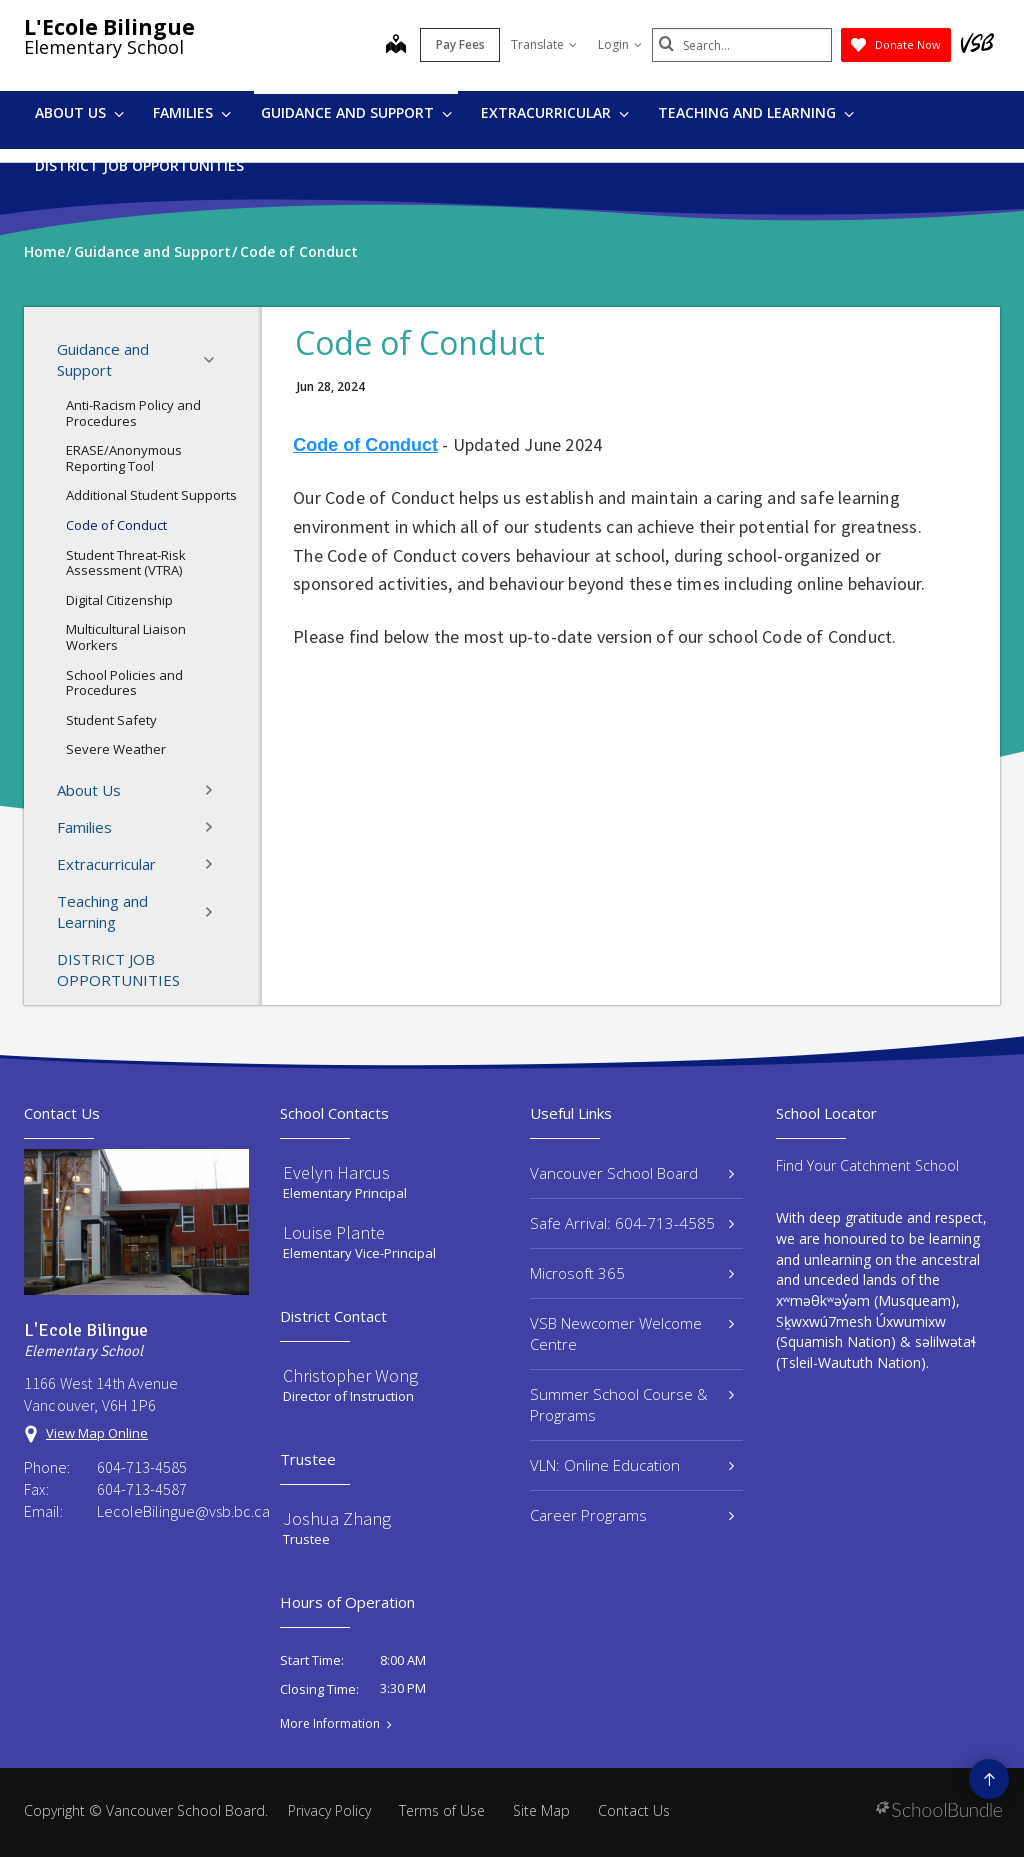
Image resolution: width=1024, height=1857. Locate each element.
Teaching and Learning (756, 112)
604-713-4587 (142, 1489)
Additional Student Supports (151, 495)
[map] (396, 46)
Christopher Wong (350, 1375)
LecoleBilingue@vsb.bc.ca (173, 1511)
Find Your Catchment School (867, 1165)
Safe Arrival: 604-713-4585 (632, 1223)
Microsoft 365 (632, 1273)
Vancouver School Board (632, 1173)
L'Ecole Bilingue (109, 27)
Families (192, 112)
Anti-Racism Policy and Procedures (133, 413)
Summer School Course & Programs (632, 1404)
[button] (215, 360)
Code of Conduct (116, 525)
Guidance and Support (356, 112)
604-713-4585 (142, 1467)
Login (620, 44)
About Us (79, 112)
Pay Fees (460, 44)
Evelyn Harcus (336, 1172)
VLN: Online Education (632, 1465)
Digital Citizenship (119, 600)
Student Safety (111, 720)
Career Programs (632, 1515)
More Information (330, 1724)
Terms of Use (442, 1810)
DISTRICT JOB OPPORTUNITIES (139, 165)
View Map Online (97, 1433)
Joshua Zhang (337, 1518)
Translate (544, 44)
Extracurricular (555, 112)
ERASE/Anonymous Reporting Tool (124, 458)
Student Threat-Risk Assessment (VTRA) (126, 563)
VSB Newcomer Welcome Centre (632, 1333)
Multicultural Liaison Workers (126, 637)
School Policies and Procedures (124, 683)
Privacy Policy (329, 1810)
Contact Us (634, 1810)
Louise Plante (334, 1232)
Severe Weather (116, 749)
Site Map (541, 1810)
